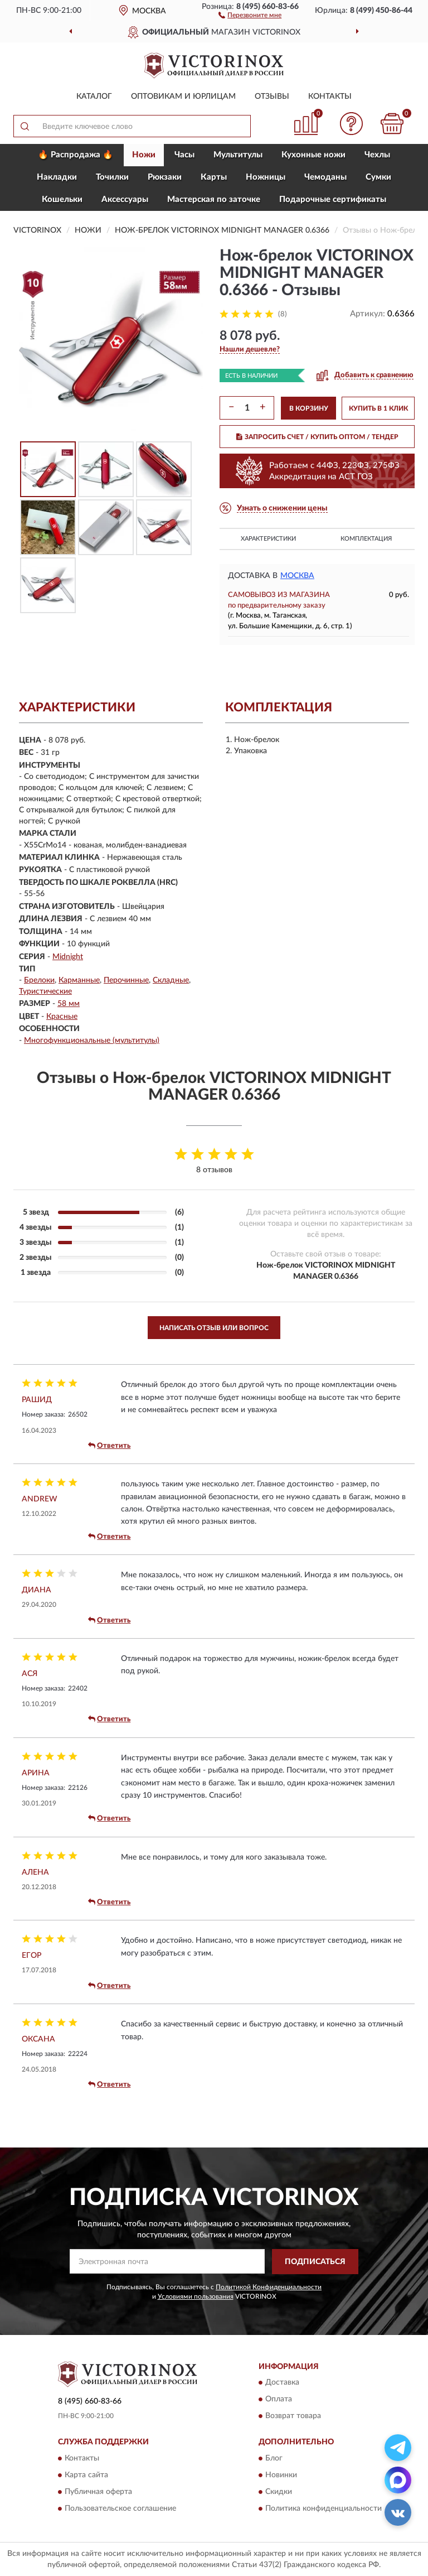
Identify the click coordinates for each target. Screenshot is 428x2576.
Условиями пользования (196, 2296)
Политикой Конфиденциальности (269, 2287)
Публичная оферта (98, 2492)
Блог (274, 2458)
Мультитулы (237, 155)
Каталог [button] (94, 96)
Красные (61, 1016)
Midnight (67, 957)
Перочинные (126, 980)
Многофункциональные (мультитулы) (91, 1040)
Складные (171, 980)
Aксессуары (124, 199)
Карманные (79, 980)
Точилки (112, 177)
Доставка (282, 2383)
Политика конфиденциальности (323, 2508)
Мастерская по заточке (213, 199)
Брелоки (39, 980)
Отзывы (272, 96)
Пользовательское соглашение (120, 2508)
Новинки (281, 2475)
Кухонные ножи (313, 155)
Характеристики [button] (268, 539)
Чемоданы (325, 177)
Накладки (57, 177)
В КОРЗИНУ (308, 408)
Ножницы (265, 177)
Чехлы (377, 155)
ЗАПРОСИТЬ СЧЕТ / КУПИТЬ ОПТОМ (317, 437)
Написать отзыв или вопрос (214, 1328)
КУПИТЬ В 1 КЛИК (378, 408)
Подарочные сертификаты (332, 199)
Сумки (378, 177)
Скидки (278, 2492)
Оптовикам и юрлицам (183, 96)
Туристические (45, 991)
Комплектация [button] (366, 539)
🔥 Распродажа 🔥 (75, 155)
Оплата (278, 2400)
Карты (214, 177)
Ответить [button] (109, 1446)
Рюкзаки (165, 177)
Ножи (143, 155)
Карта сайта (86, 2475)
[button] (249, 14)
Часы (184, 155)
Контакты (330, 96)
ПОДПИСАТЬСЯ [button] (315, 2262)
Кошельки (62, 199)
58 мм (68, 1004)
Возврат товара (293, 2416)
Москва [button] (297, 576)
